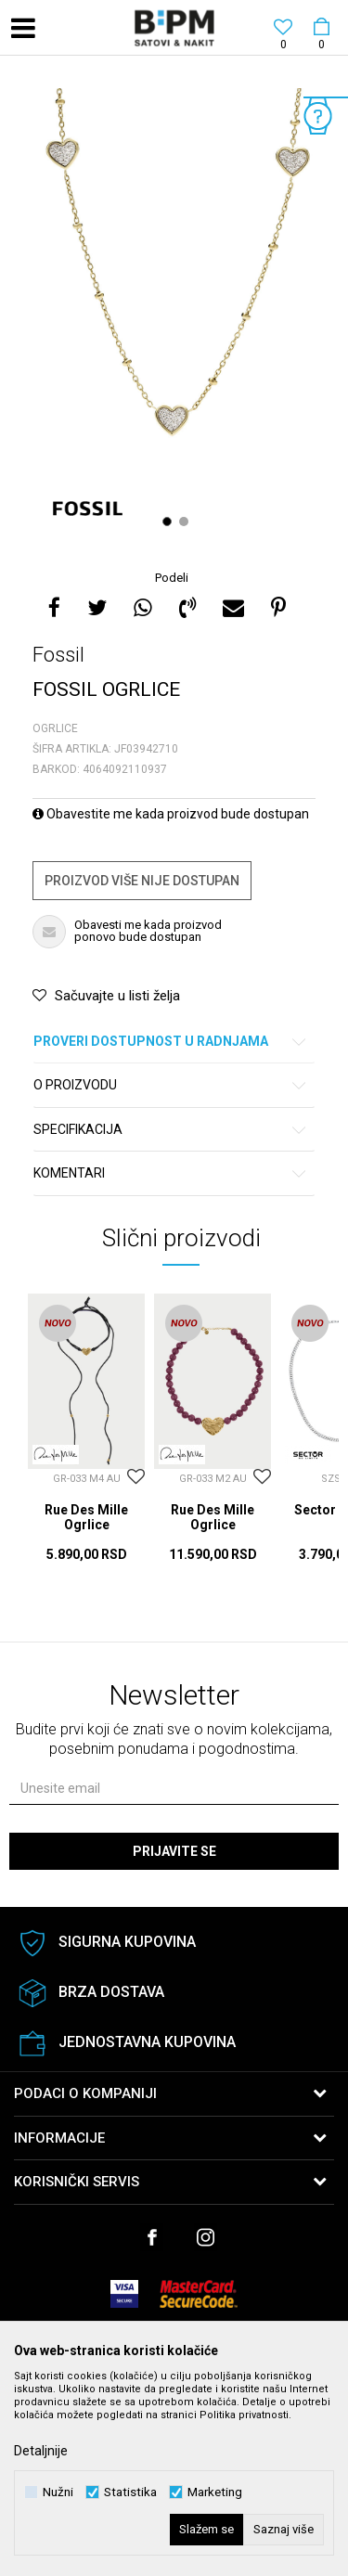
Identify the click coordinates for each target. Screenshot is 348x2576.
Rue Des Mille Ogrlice (86, 1517)
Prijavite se (174, 1851)
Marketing (214, 2492)
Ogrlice (55, 728)
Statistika (130, 2492)
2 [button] (186, 521)
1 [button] (169, 521)
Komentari (170, 1173)
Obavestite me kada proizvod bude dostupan (170, 813)
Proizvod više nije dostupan (142, 880)
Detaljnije (41, 2450)
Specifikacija (170, 1130)
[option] (174, 314)
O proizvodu (170, 1085)
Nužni (58, 2492)
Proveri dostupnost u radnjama (170, 1042)
